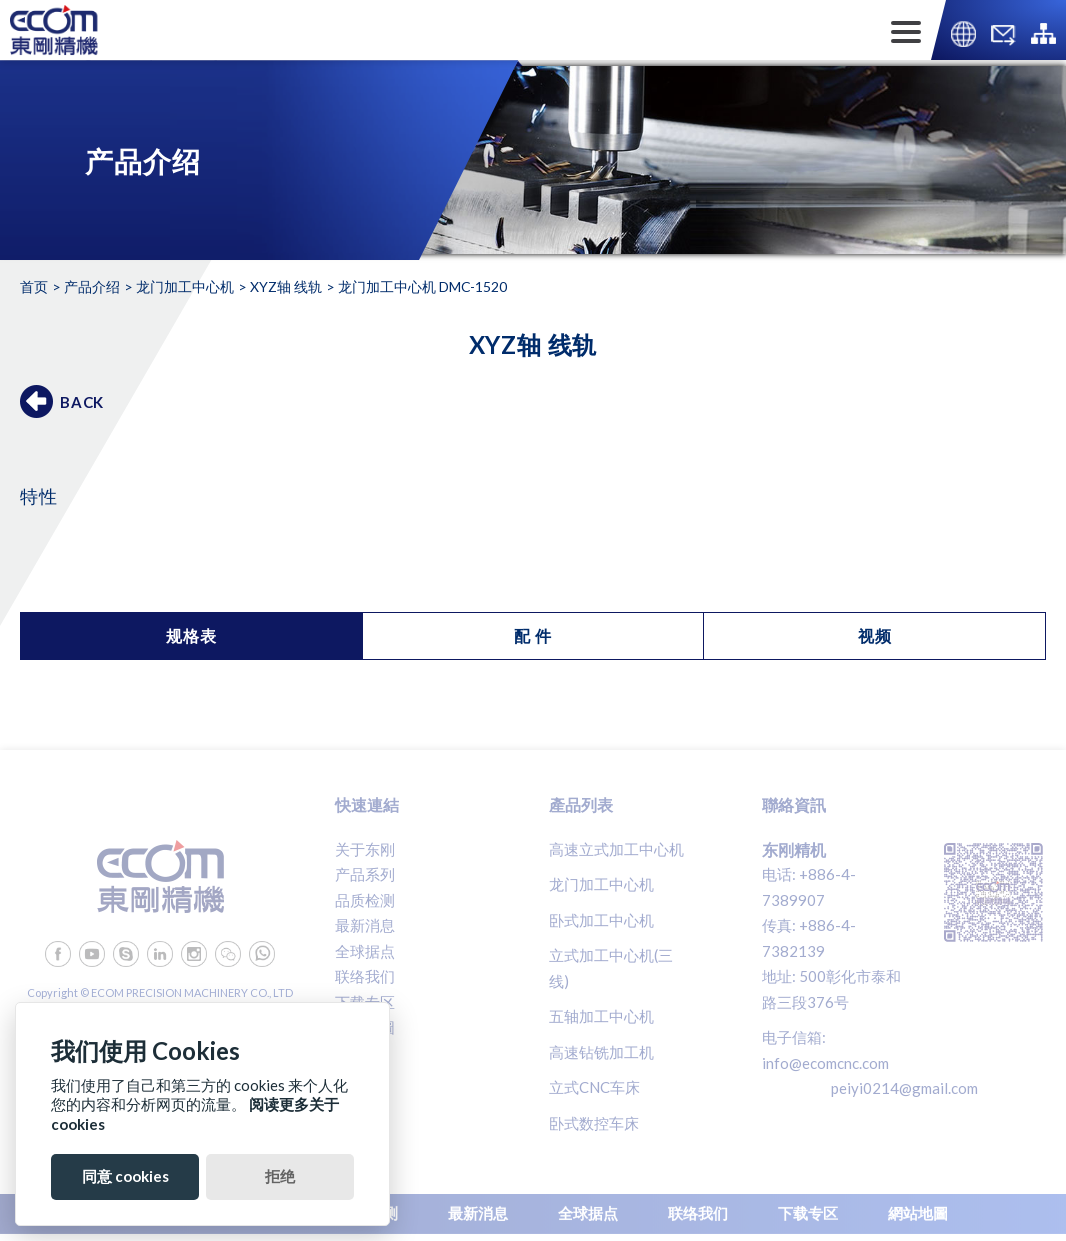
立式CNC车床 (594, 1087)
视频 (875, 635)
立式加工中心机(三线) (611, 968)
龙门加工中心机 (185, 286)
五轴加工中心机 (601, 1016)
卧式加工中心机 (601, 920)
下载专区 (365, 1002)
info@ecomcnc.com (825, 1063)
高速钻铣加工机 (601, 1052)
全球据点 (365, 951)
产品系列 (365, 874)
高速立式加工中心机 (616, 849)
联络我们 (365, 976)
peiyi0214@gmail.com (904, 1088)
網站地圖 (365, 1027)
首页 (34, 286)
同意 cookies (125, 1176)
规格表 (191, 635)
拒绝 (280, 1176)
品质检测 (365, 900)
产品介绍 (92, 286)
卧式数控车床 (594, 1123)
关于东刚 (365, 849)
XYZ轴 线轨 (286, 286)
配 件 (532, 635)
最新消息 (365, 925)
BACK (82, 402)
